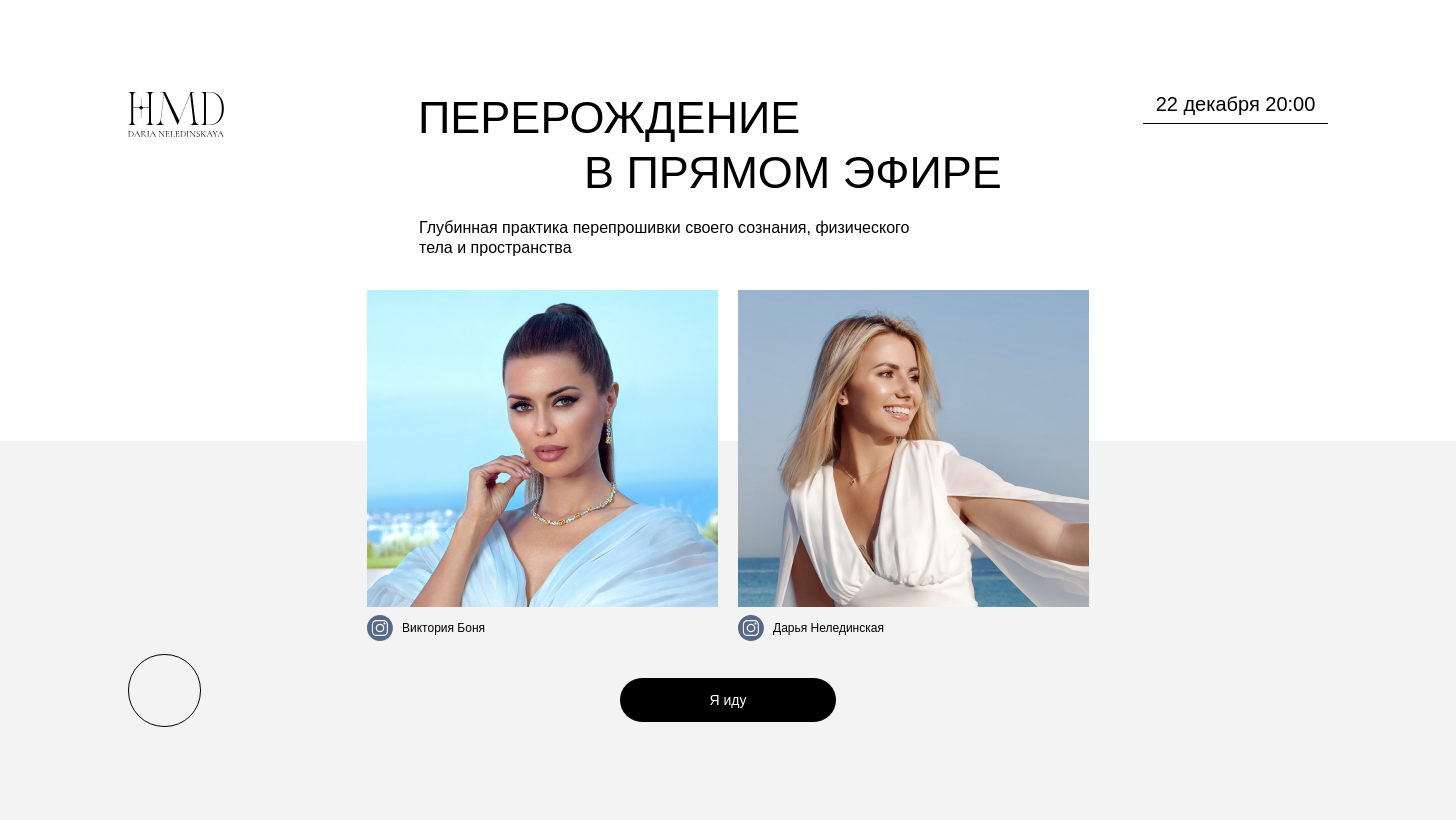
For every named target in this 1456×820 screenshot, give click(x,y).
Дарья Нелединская (828, 628)
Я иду (728, 700)
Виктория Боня (443, 628)
